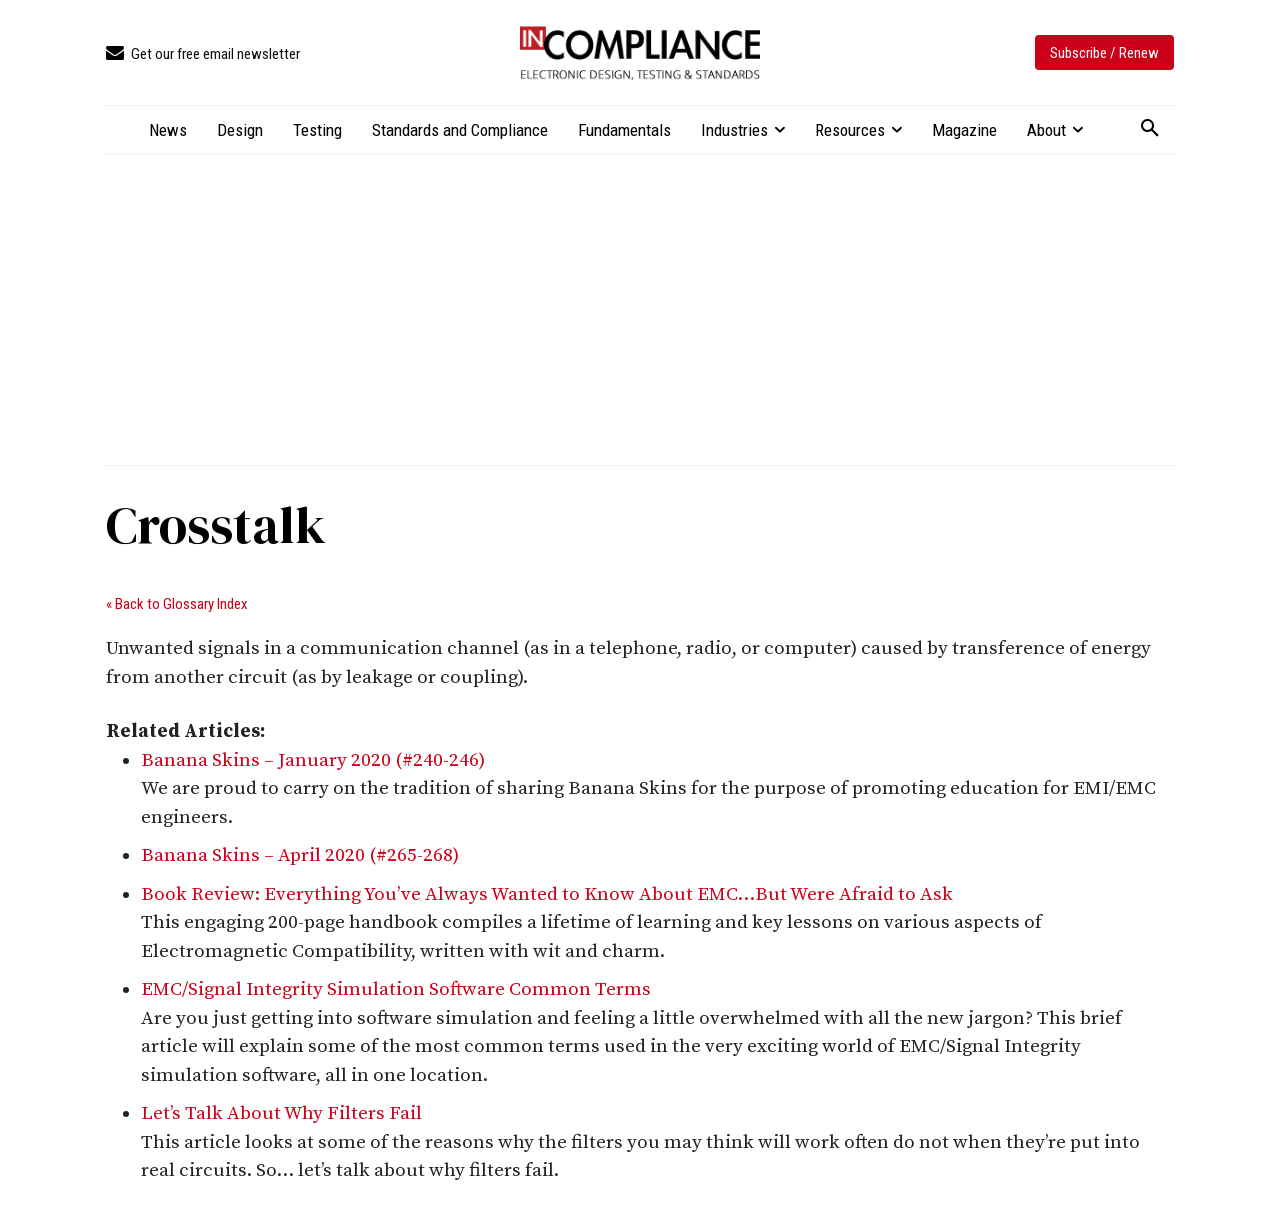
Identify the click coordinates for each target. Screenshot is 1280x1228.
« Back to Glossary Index (177, 604)
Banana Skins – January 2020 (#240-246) (313, 760)
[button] (1150, 129)
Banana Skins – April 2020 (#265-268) (300, 855)
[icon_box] (203, 54)
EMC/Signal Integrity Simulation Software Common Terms (396, 989)
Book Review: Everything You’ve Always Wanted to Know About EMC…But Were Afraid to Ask (547, 894)
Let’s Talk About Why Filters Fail (281, 1113)
